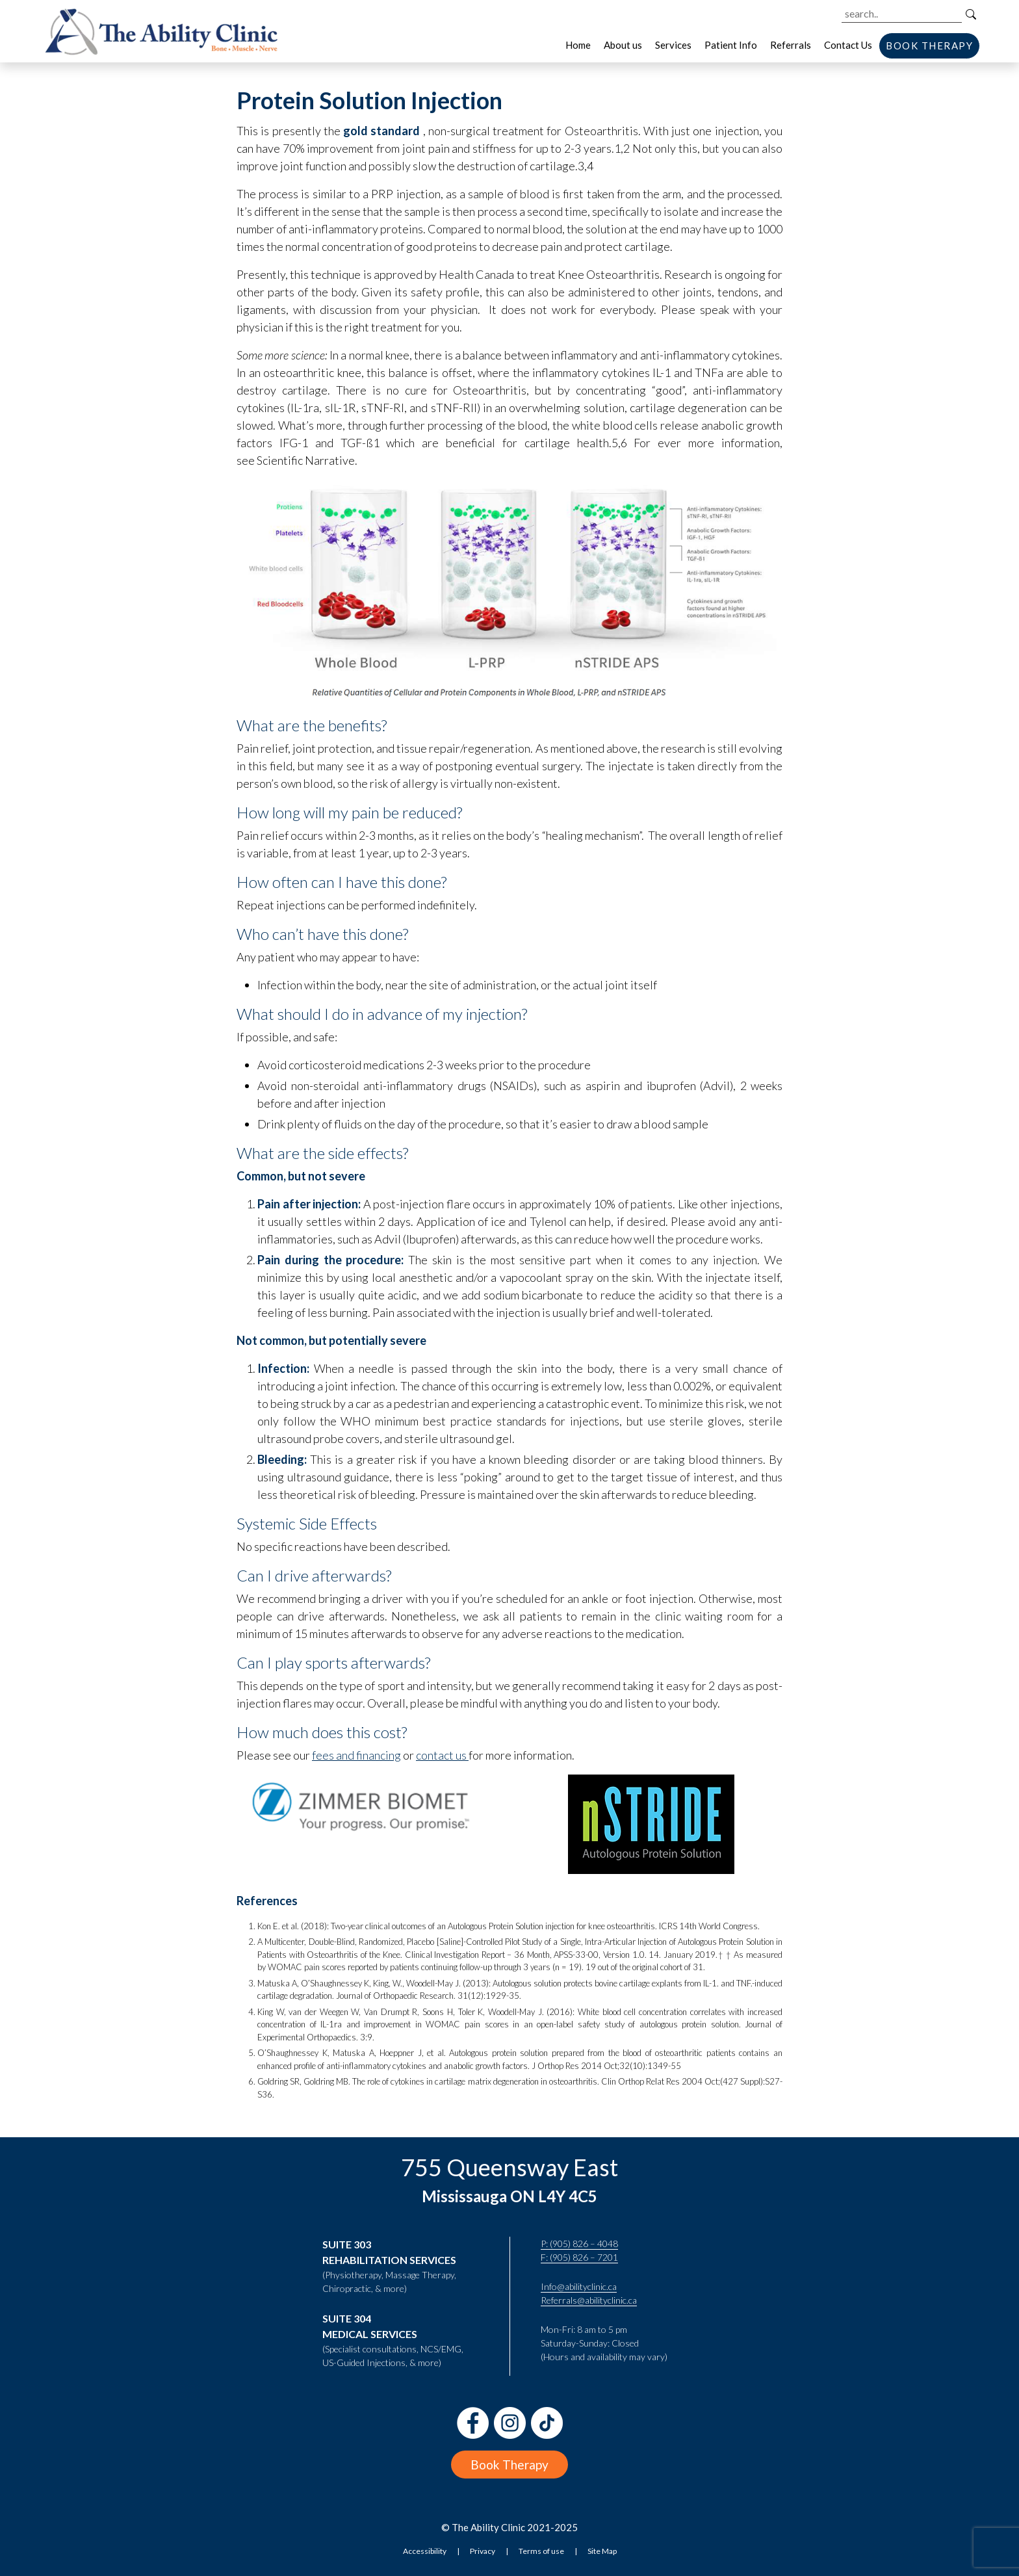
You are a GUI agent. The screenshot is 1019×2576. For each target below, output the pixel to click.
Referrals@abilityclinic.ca (589, 2300)
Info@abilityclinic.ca (579, 2286)
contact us (441, 1755)
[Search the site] (902, 14)
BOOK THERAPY (929, 45)
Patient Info (730, 45)
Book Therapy (509, 2464)
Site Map (602, 2551)
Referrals (790, 45)
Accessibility (424, 2551)
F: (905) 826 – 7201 (579, 2257)
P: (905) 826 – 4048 (579, 2243)
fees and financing (356, 1755)
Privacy (482, 2551)
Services (673, 45)
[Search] (971, 14)
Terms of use (541, 2551)
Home (578, 45)
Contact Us (848, 45)
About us (623, 45)
